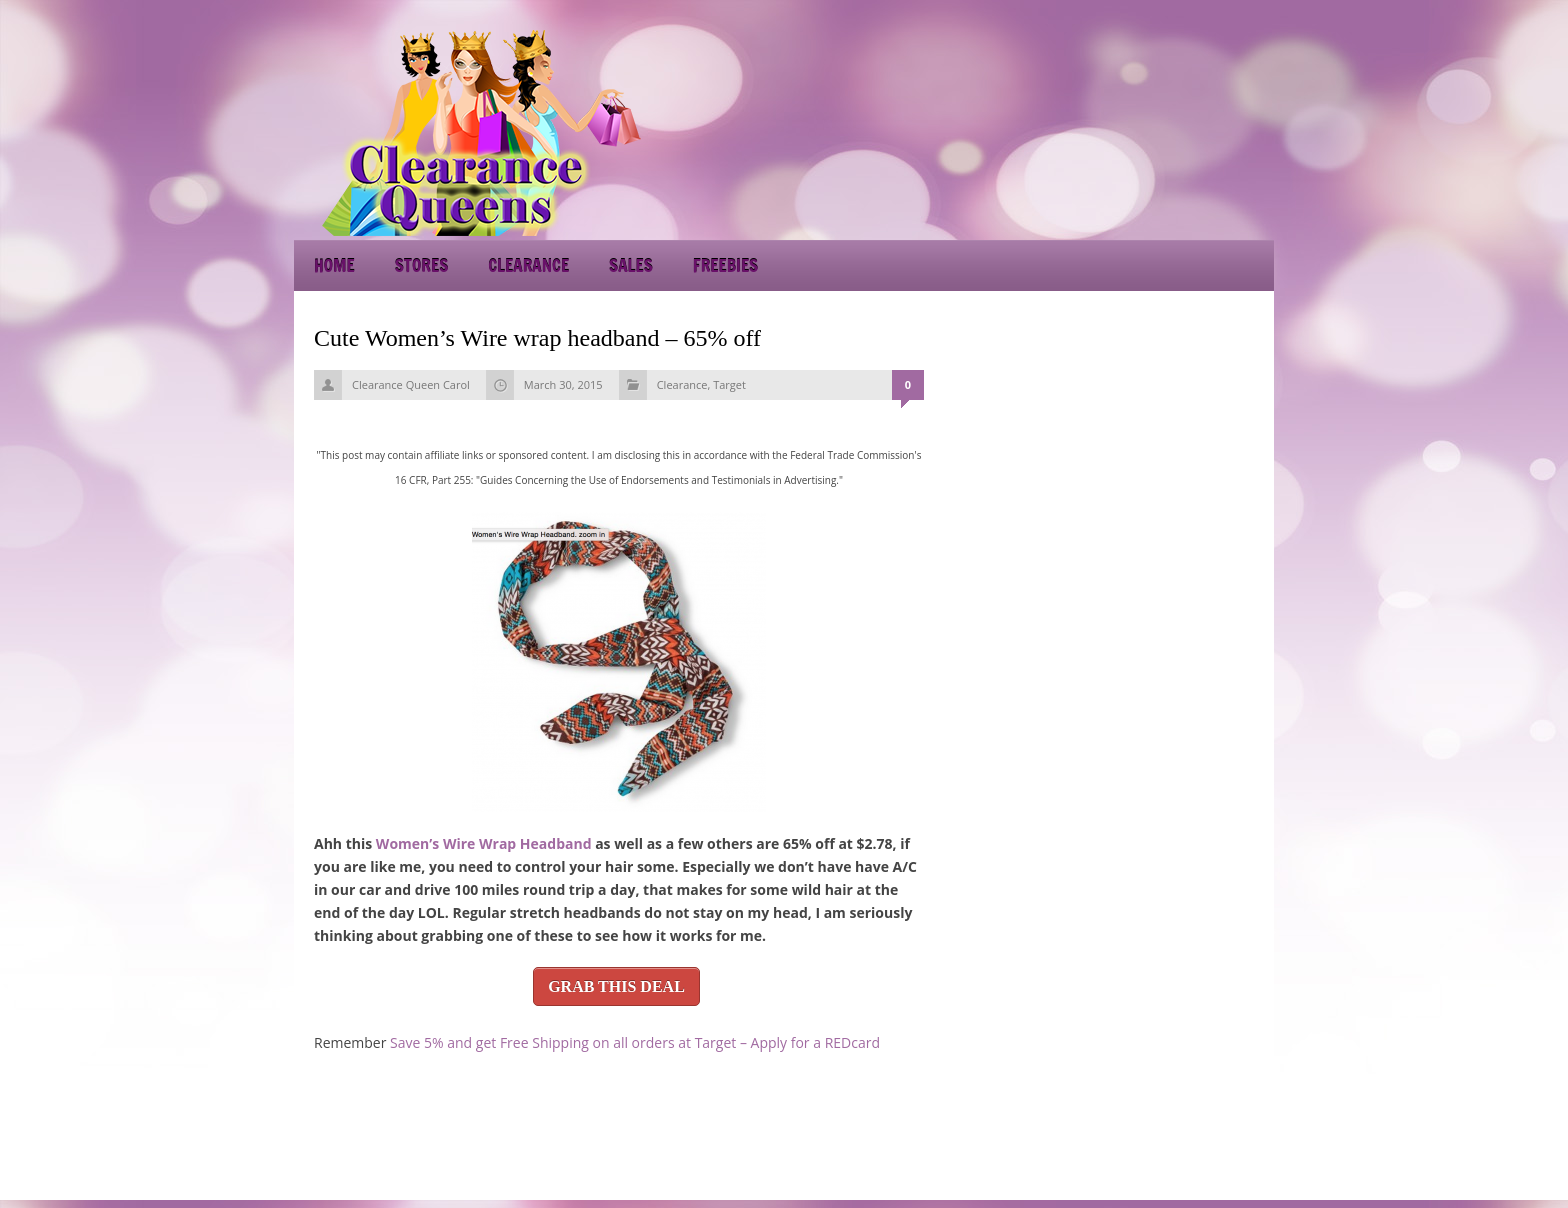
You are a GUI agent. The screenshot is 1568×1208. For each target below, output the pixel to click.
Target (729, 384)
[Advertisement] (1094, 130)
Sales (631, 265)
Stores (421, 265)
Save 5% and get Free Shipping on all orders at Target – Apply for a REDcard (635, 1042)
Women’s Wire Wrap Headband (484, 843)
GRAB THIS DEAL (616, 986)
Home (334, 265)
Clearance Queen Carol (411, 384)
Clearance (528, 265)
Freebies (725, 265)
